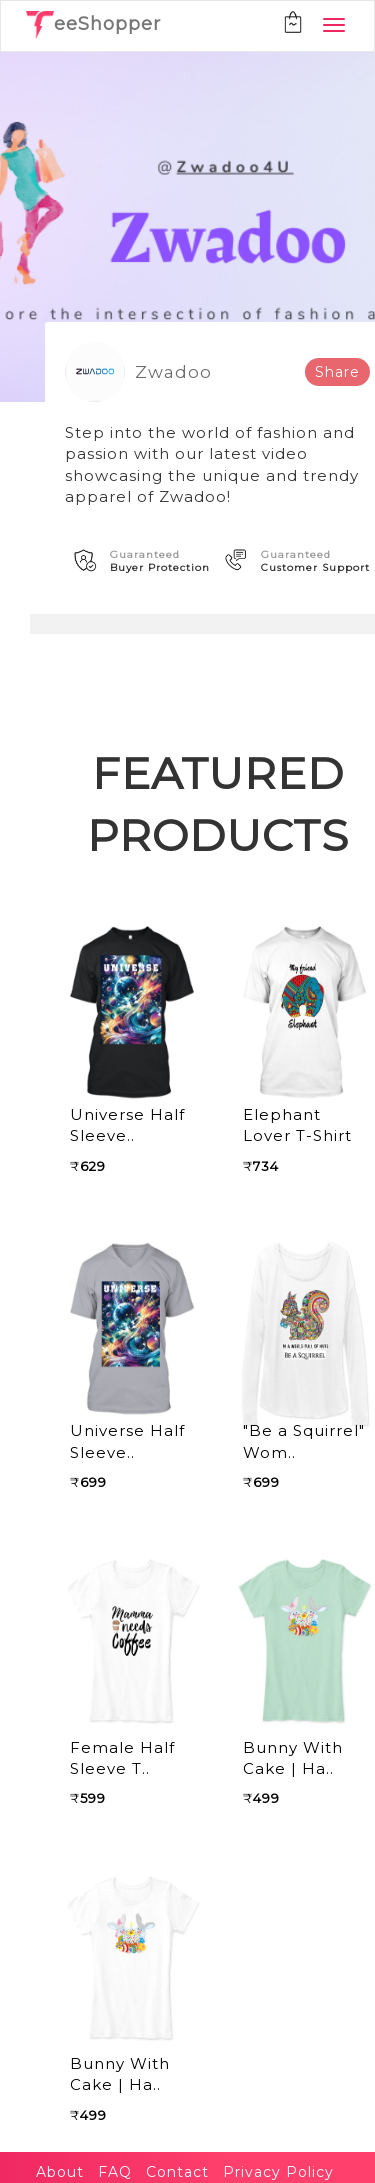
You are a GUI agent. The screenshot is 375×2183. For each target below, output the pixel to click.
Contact (177, 2172)
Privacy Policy (278, 2172)
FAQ (115, 2172)
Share (337, 372)
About (60, 2172)
